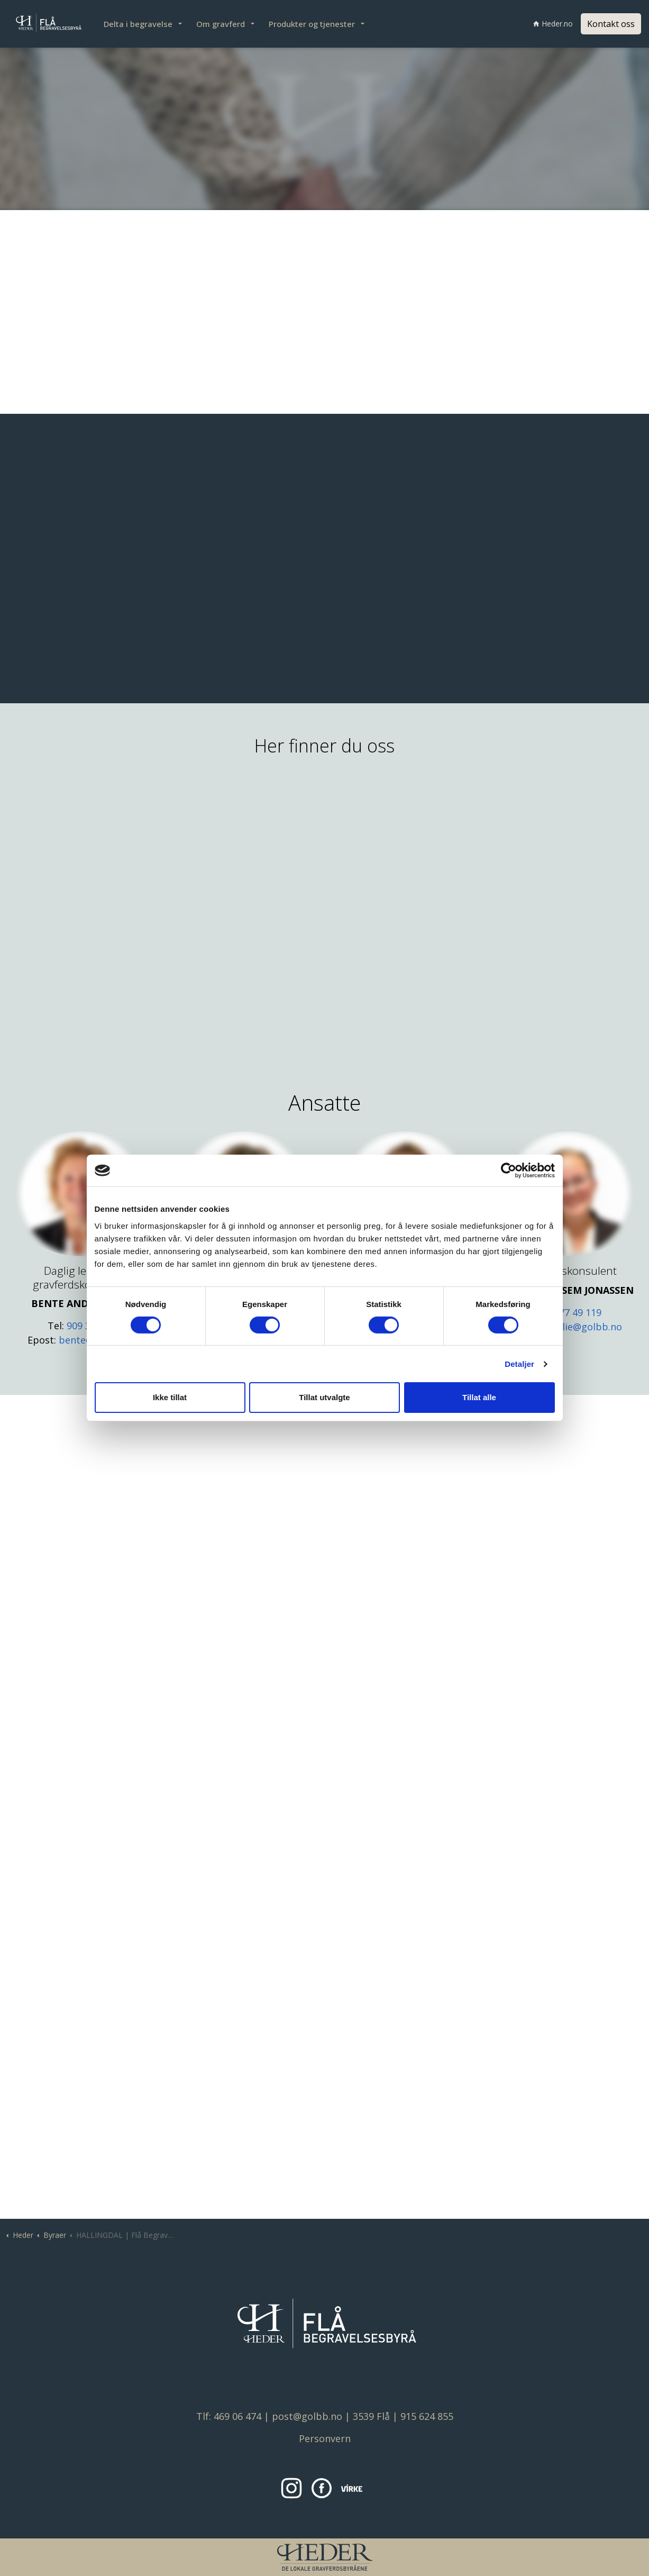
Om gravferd (220, 24)
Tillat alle (479, 1397)
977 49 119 (577, 1312)
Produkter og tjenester (312, 24)
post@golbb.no (307, 2416)
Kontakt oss (611, 23)
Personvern (325, 2438)
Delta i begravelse (138, 24)
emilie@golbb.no (583, 1326)
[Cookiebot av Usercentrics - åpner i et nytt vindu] (508, 1170)
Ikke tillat (170, 1397)
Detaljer (519, 1363)
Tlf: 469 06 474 (228, 2416)
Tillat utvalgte (324, 1397)
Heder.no (553, 24)
